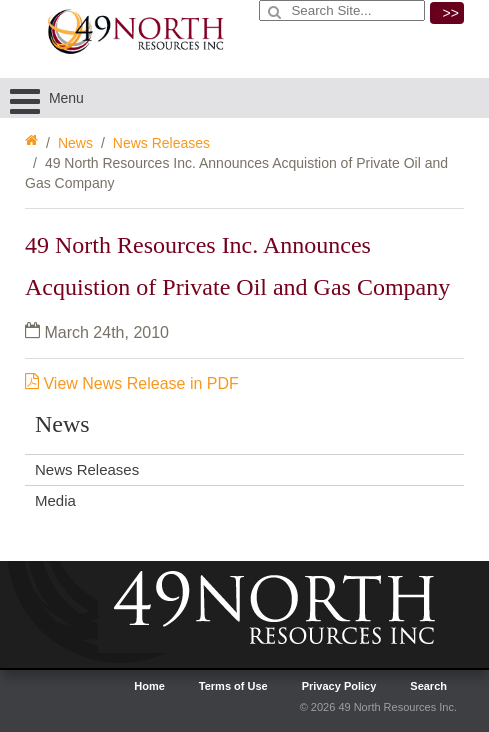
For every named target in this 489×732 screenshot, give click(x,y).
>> (451, 13)
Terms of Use (233, 686)
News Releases (161, 143)
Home (149, 686)
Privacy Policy (339, 686)
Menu (47, 98)
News (75, 143)
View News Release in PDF (132, 383)
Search (428, 686)
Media (55, 500)
